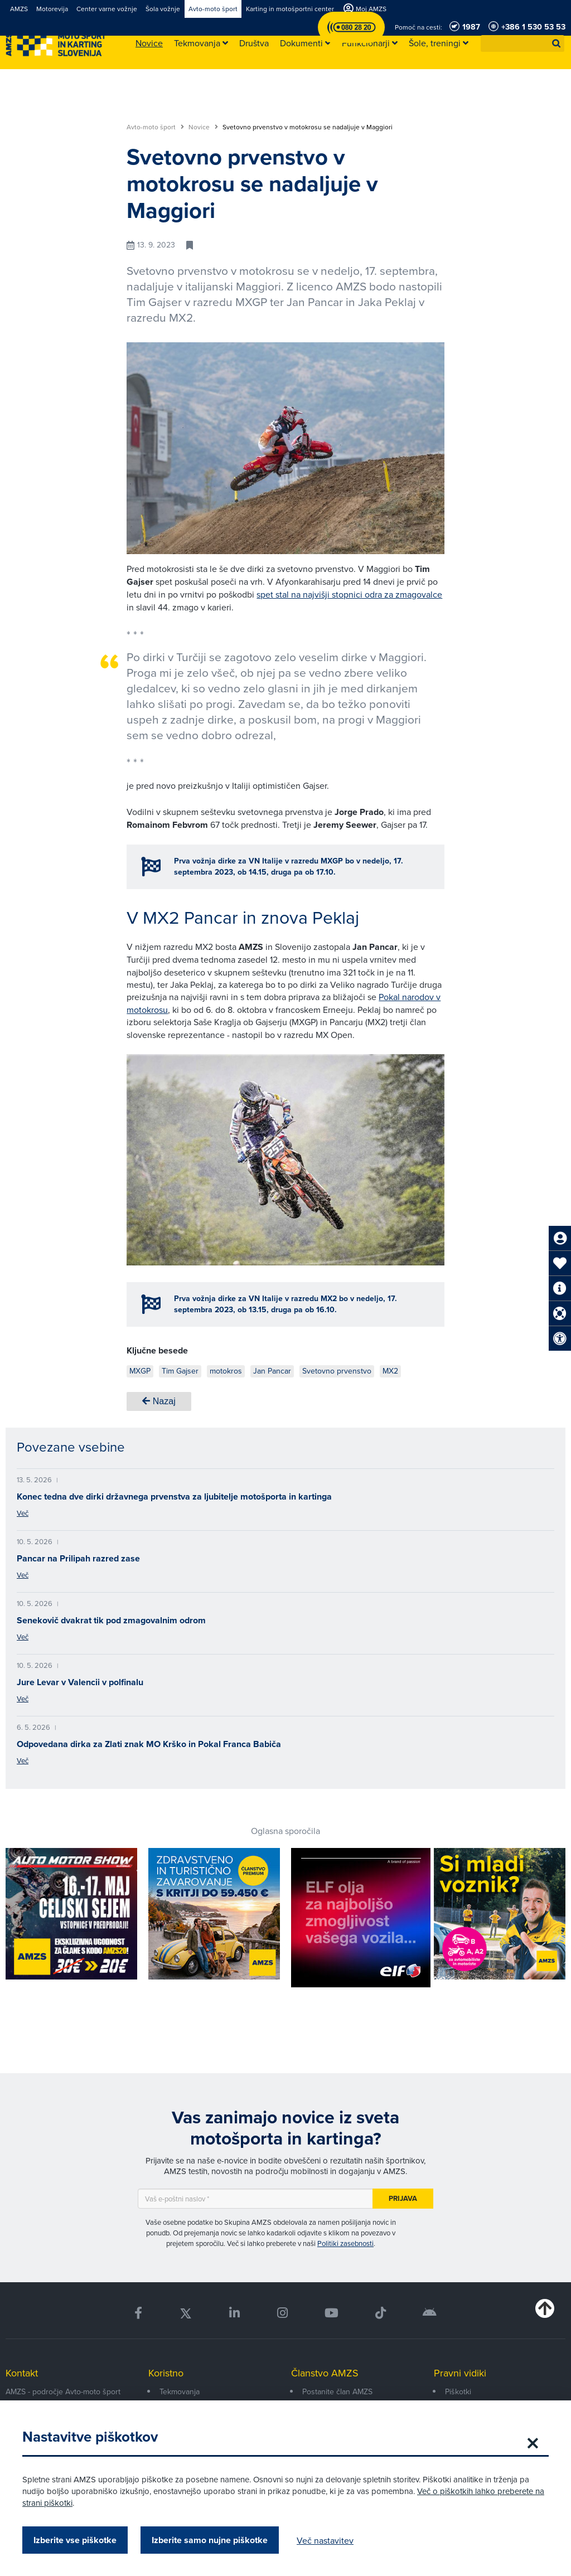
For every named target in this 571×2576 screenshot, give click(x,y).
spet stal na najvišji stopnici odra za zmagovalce (349, 594)
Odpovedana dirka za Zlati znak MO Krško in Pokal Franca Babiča (149, 1744)
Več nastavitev (325, 2540)
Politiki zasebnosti (345, 2243)
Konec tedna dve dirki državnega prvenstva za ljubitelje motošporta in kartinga (174, 1496)
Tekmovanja (179, 2391)
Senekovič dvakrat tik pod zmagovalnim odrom (111, 1620)
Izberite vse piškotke (75, 2540)
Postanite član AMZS (337, 2391)
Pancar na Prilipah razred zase (78, 1558)
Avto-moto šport (155, 127)
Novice (203, 127)
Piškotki (458, 2391)
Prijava (403, 2198)
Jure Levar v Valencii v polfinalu (80, 1682)
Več (22, 1513)
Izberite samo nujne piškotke (210, 2540)
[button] (556, 43)
